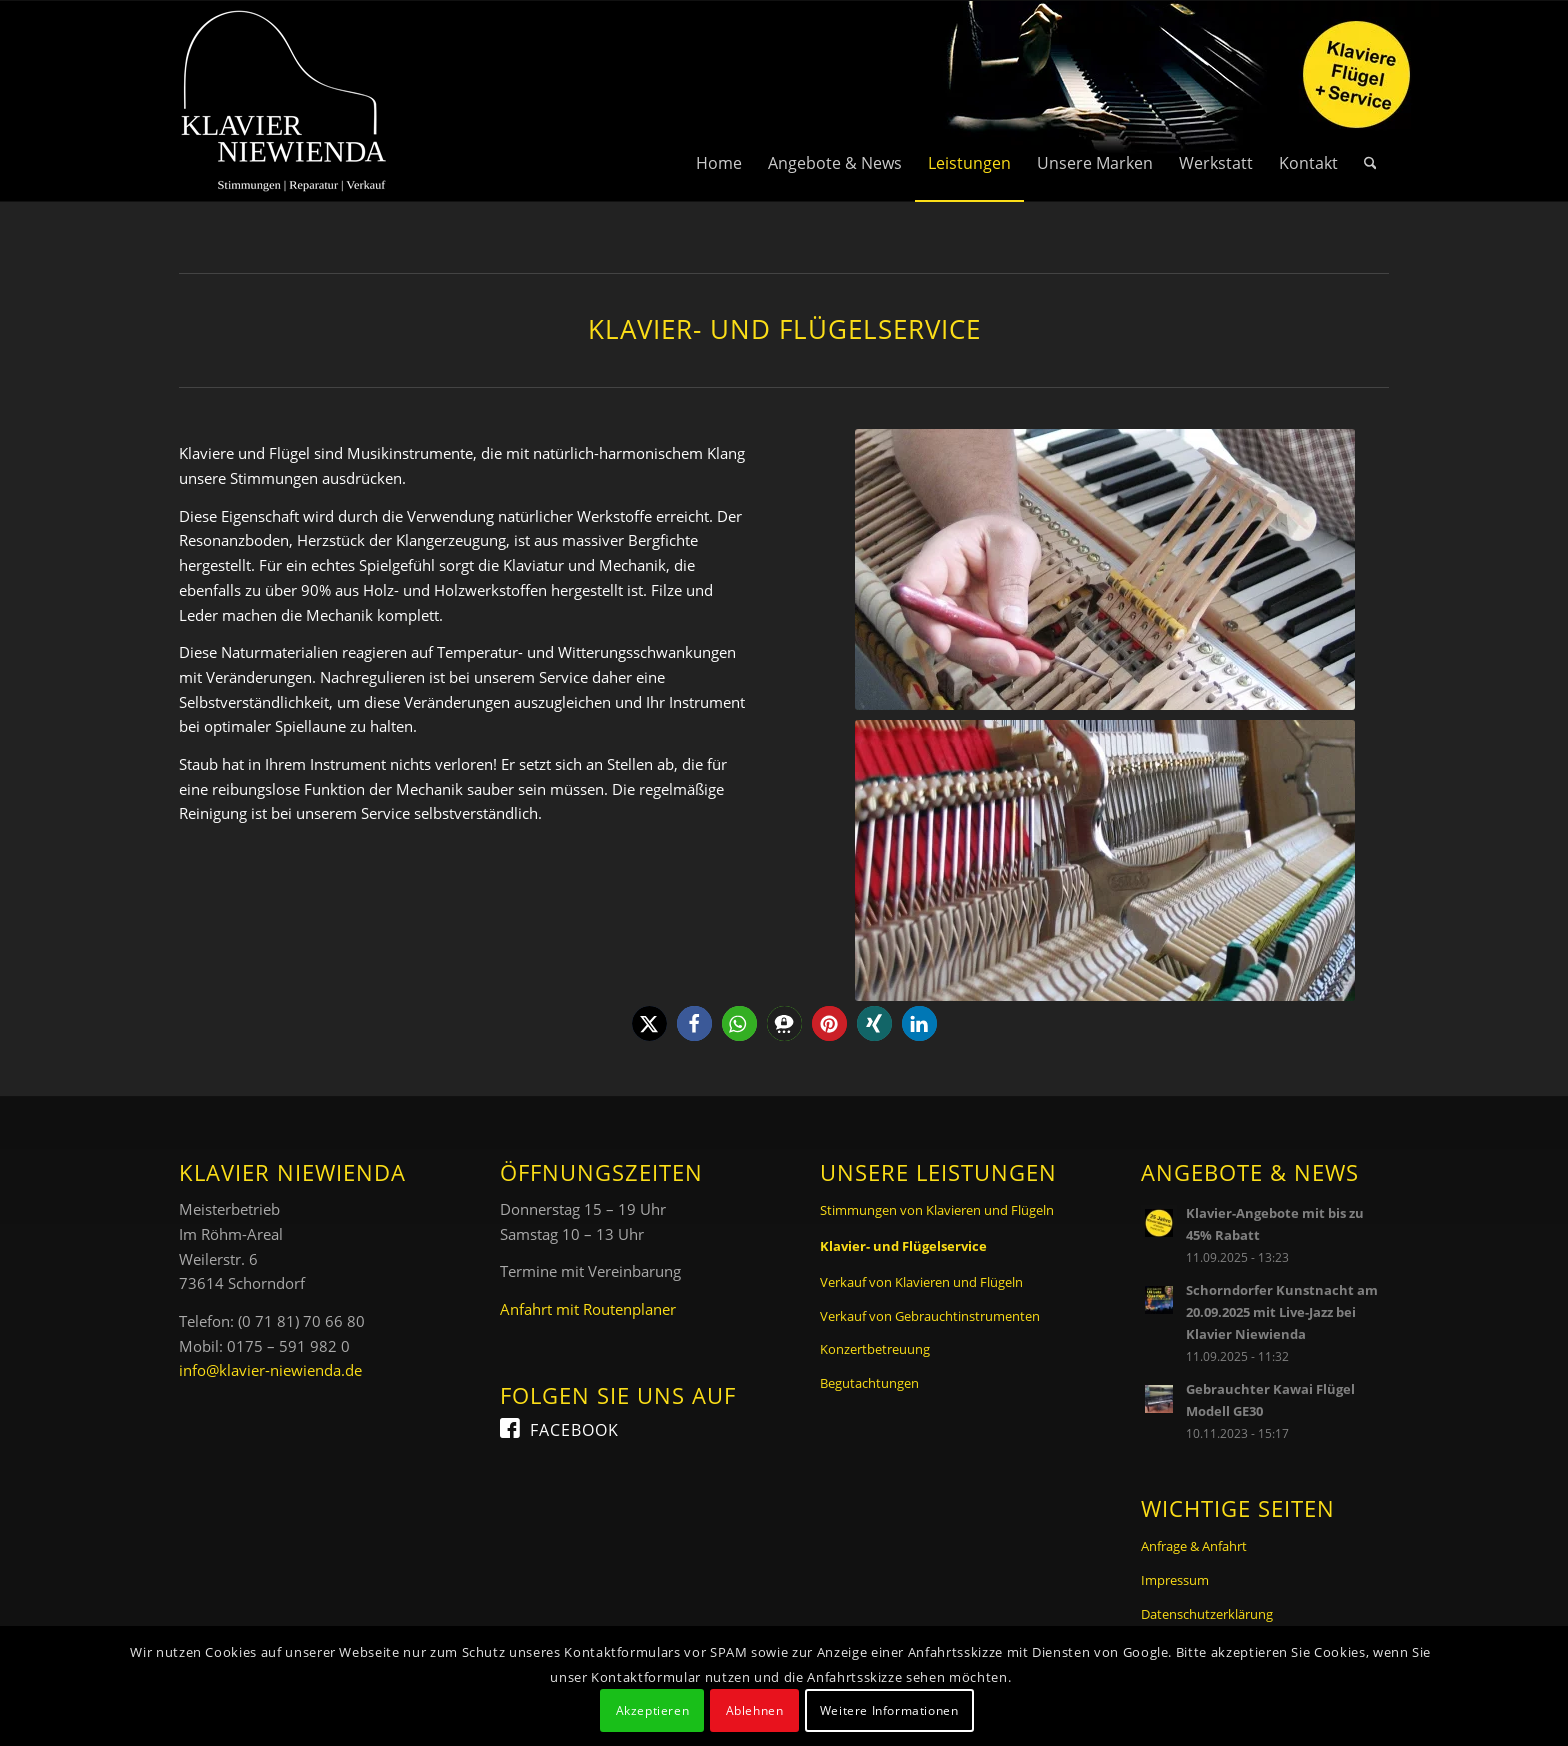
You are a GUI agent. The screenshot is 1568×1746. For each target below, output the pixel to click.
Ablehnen (755, 1710)
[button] (649, 1023)
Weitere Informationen (889, 1710)
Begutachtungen (869, 1383)
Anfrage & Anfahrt (1194, 1546)
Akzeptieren (653, 1710)
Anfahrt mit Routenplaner (588, 1309)
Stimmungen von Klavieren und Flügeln (937, 1210)
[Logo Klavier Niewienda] (284, 101)
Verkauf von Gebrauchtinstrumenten (930, 1316)
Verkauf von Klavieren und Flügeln (921, 1282)
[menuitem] (719, 101)
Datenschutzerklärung (1207, 1614)
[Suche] (1370, 101)
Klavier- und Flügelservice (903, 1246)
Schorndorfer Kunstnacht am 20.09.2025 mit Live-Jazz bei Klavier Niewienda (1282, 1311)
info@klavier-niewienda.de (270, 1370)
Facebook (574, 1430)
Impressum (1175, 1580)
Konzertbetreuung (875, 1349)
